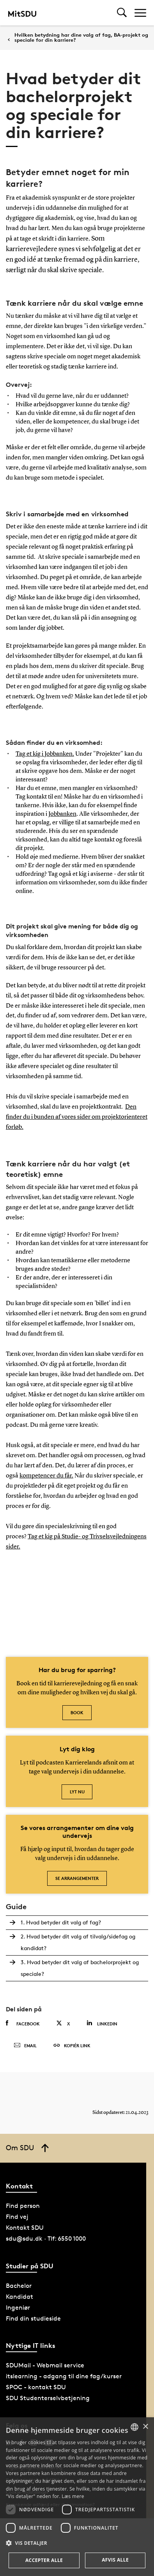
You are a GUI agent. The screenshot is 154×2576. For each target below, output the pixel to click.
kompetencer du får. (46, 1476)
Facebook (23, 2023)
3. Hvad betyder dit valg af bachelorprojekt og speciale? (80, 1968)
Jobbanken (62, 814)
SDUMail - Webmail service (45, 2365)
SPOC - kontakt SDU (36, 2387)
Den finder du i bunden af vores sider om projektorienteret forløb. (76, 1117)
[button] (77, 2543)
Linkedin (102, 2023)
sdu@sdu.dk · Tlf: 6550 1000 (46, 2238)
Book (77, 1712)
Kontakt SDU (25, 2227)
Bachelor (19, 2285)
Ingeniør (18, 2307)
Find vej (17, 2216)
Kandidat (19, 2296)
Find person (23, 2205)
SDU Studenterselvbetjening (48, 2398)
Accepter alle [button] (44, 2560)
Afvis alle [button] (115, 2560)
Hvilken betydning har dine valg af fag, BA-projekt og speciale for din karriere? (81, 37)
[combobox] (134, 2427)
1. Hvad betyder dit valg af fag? (61, 1922)
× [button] (145, 2427)
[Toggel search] (122, 13)
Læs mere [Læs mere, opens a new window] (73, 2496)
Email (25, 2046)
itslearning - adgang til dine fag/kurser (64, 2376)
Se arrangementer (77, 1878)
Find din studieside (33, 2318)
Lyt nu (77, 1792)
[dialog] (77, 2496)
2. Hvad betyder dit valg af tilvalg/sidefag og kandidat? (78, 1942)
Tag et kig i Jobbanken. (45, 754)
